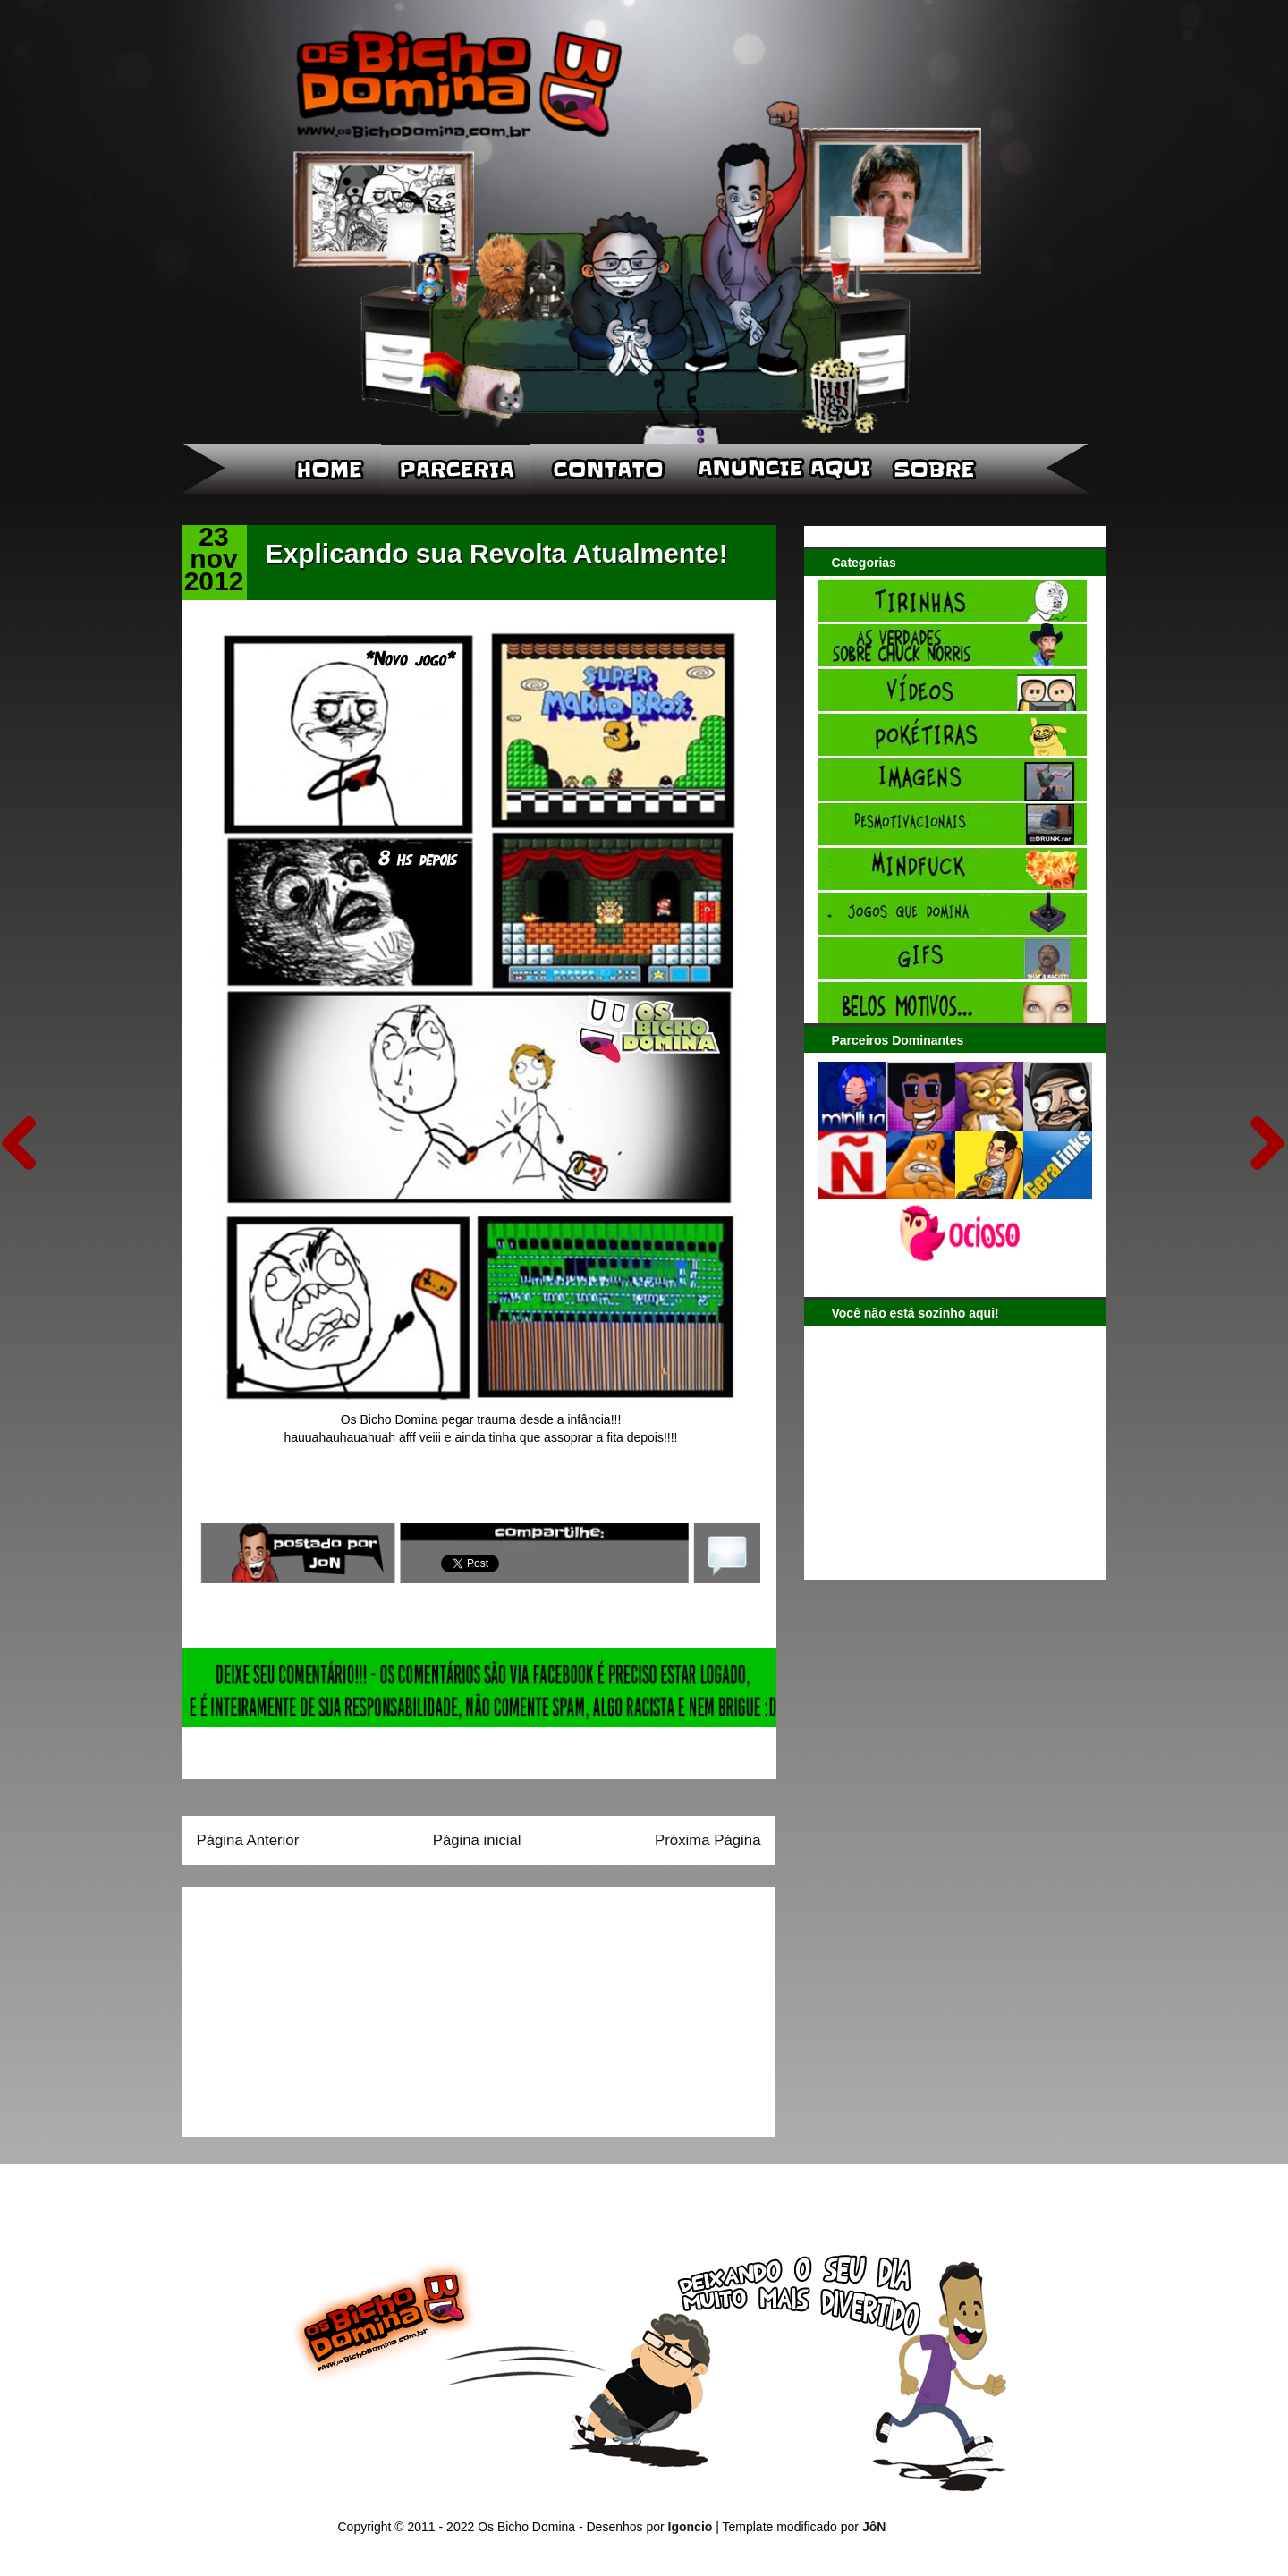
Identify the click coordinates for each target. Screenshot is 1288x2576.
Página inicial (477, 1840)
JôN (874, 2527)
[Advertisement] (308, 2006)
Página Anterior (248, 1840)
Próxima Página (707, 1840)
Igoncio (690, 2527)
